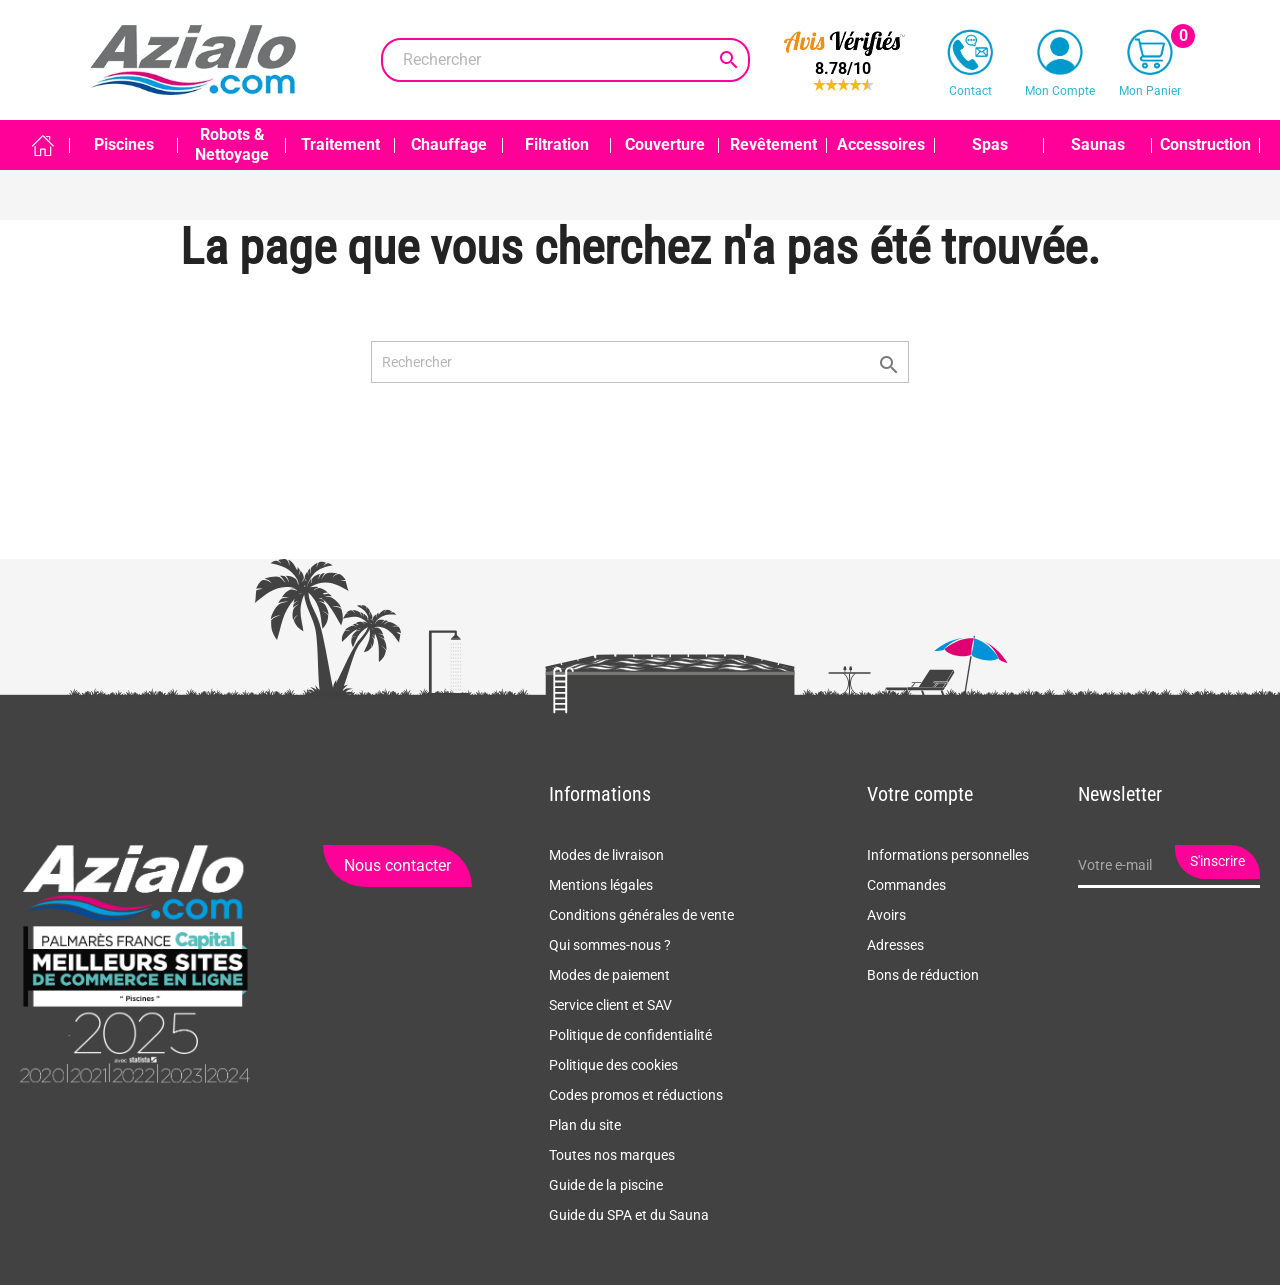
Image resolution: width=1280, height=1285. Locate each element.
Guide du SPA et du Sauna (629, 1215)
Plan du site (585, 1125)
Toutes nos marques (612, 1155)
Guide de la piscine (606, 1185)
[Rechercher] (565, 60)
